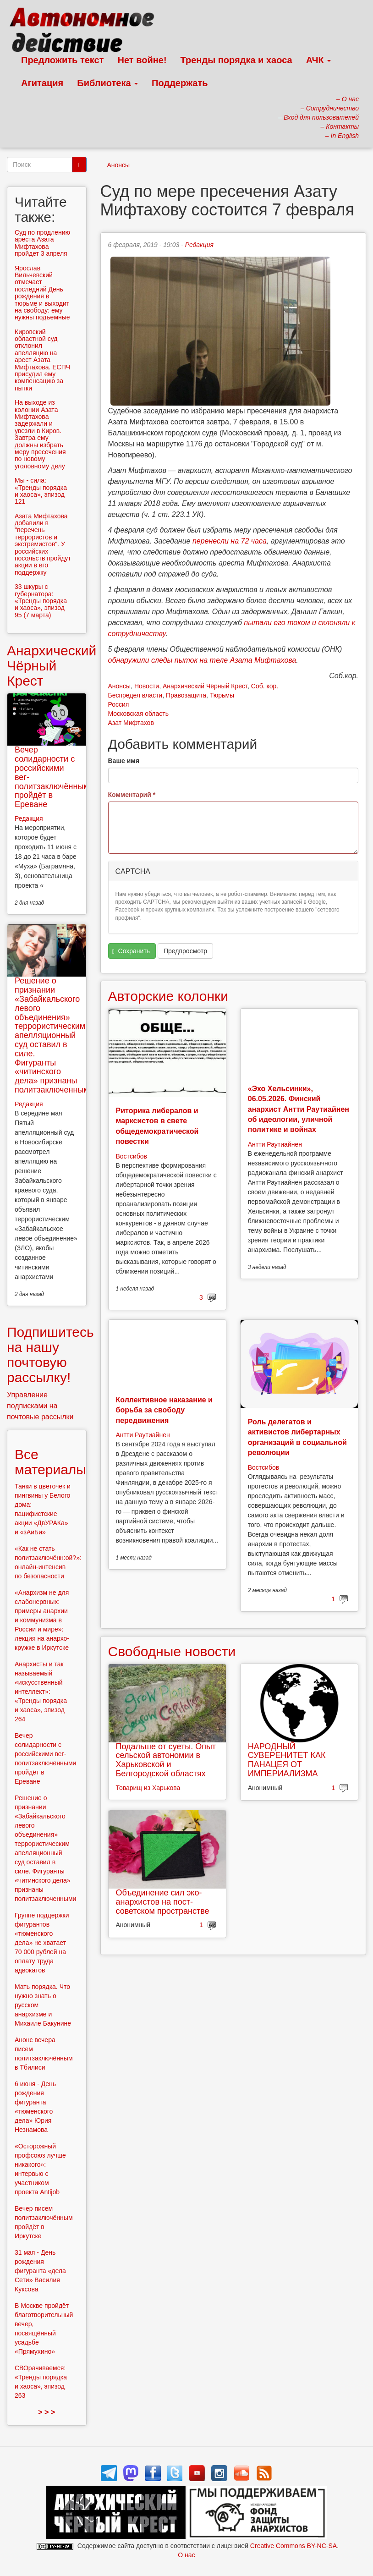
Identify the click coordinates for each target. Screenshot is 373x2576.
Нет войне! (142, 60)
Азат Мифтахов (131, 722)
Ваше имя (123, 760)
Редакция (199, 244)
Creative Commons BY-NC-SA (293, 2545)
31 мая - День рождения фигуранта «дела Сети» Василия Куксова (40, 2271)
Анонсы (118, 165)
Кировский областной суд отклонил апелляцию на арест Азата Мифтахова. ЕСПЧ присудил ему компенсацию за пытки (42, 360)
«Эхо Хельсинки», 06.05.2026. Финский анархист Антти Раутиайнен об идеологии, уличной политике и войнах (298, 1109)
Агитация (42, 83)
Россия (118, 704)
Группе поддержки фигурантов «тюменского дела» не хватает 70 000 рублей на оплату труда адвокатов (42, 1942)
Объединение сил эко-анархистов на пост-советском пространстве (162, 1902)
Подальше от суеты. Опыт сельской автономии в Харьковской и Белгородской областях (166, 1760)
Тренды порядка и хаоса (236, 60)
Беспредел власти (135, 695)
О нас (186, 2555)
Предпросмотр (185, 951)
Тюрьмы (222, 695)
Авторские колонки (168, 996)
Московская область (138, 713)
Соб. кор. (264, 686)
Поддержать (180, 83)
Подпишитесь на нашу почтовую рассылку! (50, 1354)
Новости (146, 686)
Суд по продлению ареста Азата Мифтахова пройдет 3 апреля (42, 243)
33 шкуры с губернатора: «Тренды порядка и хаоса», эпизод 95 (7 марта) (41, 601)
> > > (46, 2412)
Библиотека (107, 83)
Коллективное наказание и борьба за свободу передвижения (164, 1410)
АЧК (318, 60)
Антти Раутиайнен (275, 1144)
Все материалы (50, 1462)
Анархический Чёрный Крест (205, 686)
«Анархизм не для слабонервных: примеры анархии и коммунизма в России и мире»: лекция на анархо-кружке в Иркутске (42, 1620)
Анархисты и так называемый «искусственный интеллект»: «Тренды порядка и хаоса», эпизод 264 (41, 1691)
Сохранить (131, 951)
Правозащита (186, 695)
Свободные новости (172, 1651)
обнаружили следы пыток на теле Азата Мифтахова (202, 660)
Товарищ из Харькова (148, 1787)
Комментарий (132, 794)
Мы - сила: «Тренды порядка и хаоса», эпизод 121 (41, 491)
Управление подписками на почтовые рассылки (40, 1406)
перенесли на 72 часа (229, 541)
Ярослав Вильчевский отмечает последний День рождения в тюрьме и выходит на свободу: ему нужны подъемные (42, 292)
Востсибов (131, 1156)
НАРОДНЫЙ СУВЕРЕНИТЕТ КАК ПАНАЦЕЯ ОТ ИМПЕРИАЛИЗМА (287, 1760)
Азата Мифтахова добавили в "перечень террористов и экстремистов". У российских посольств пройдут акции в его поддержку (43, 544)
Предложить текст (62, 60)
